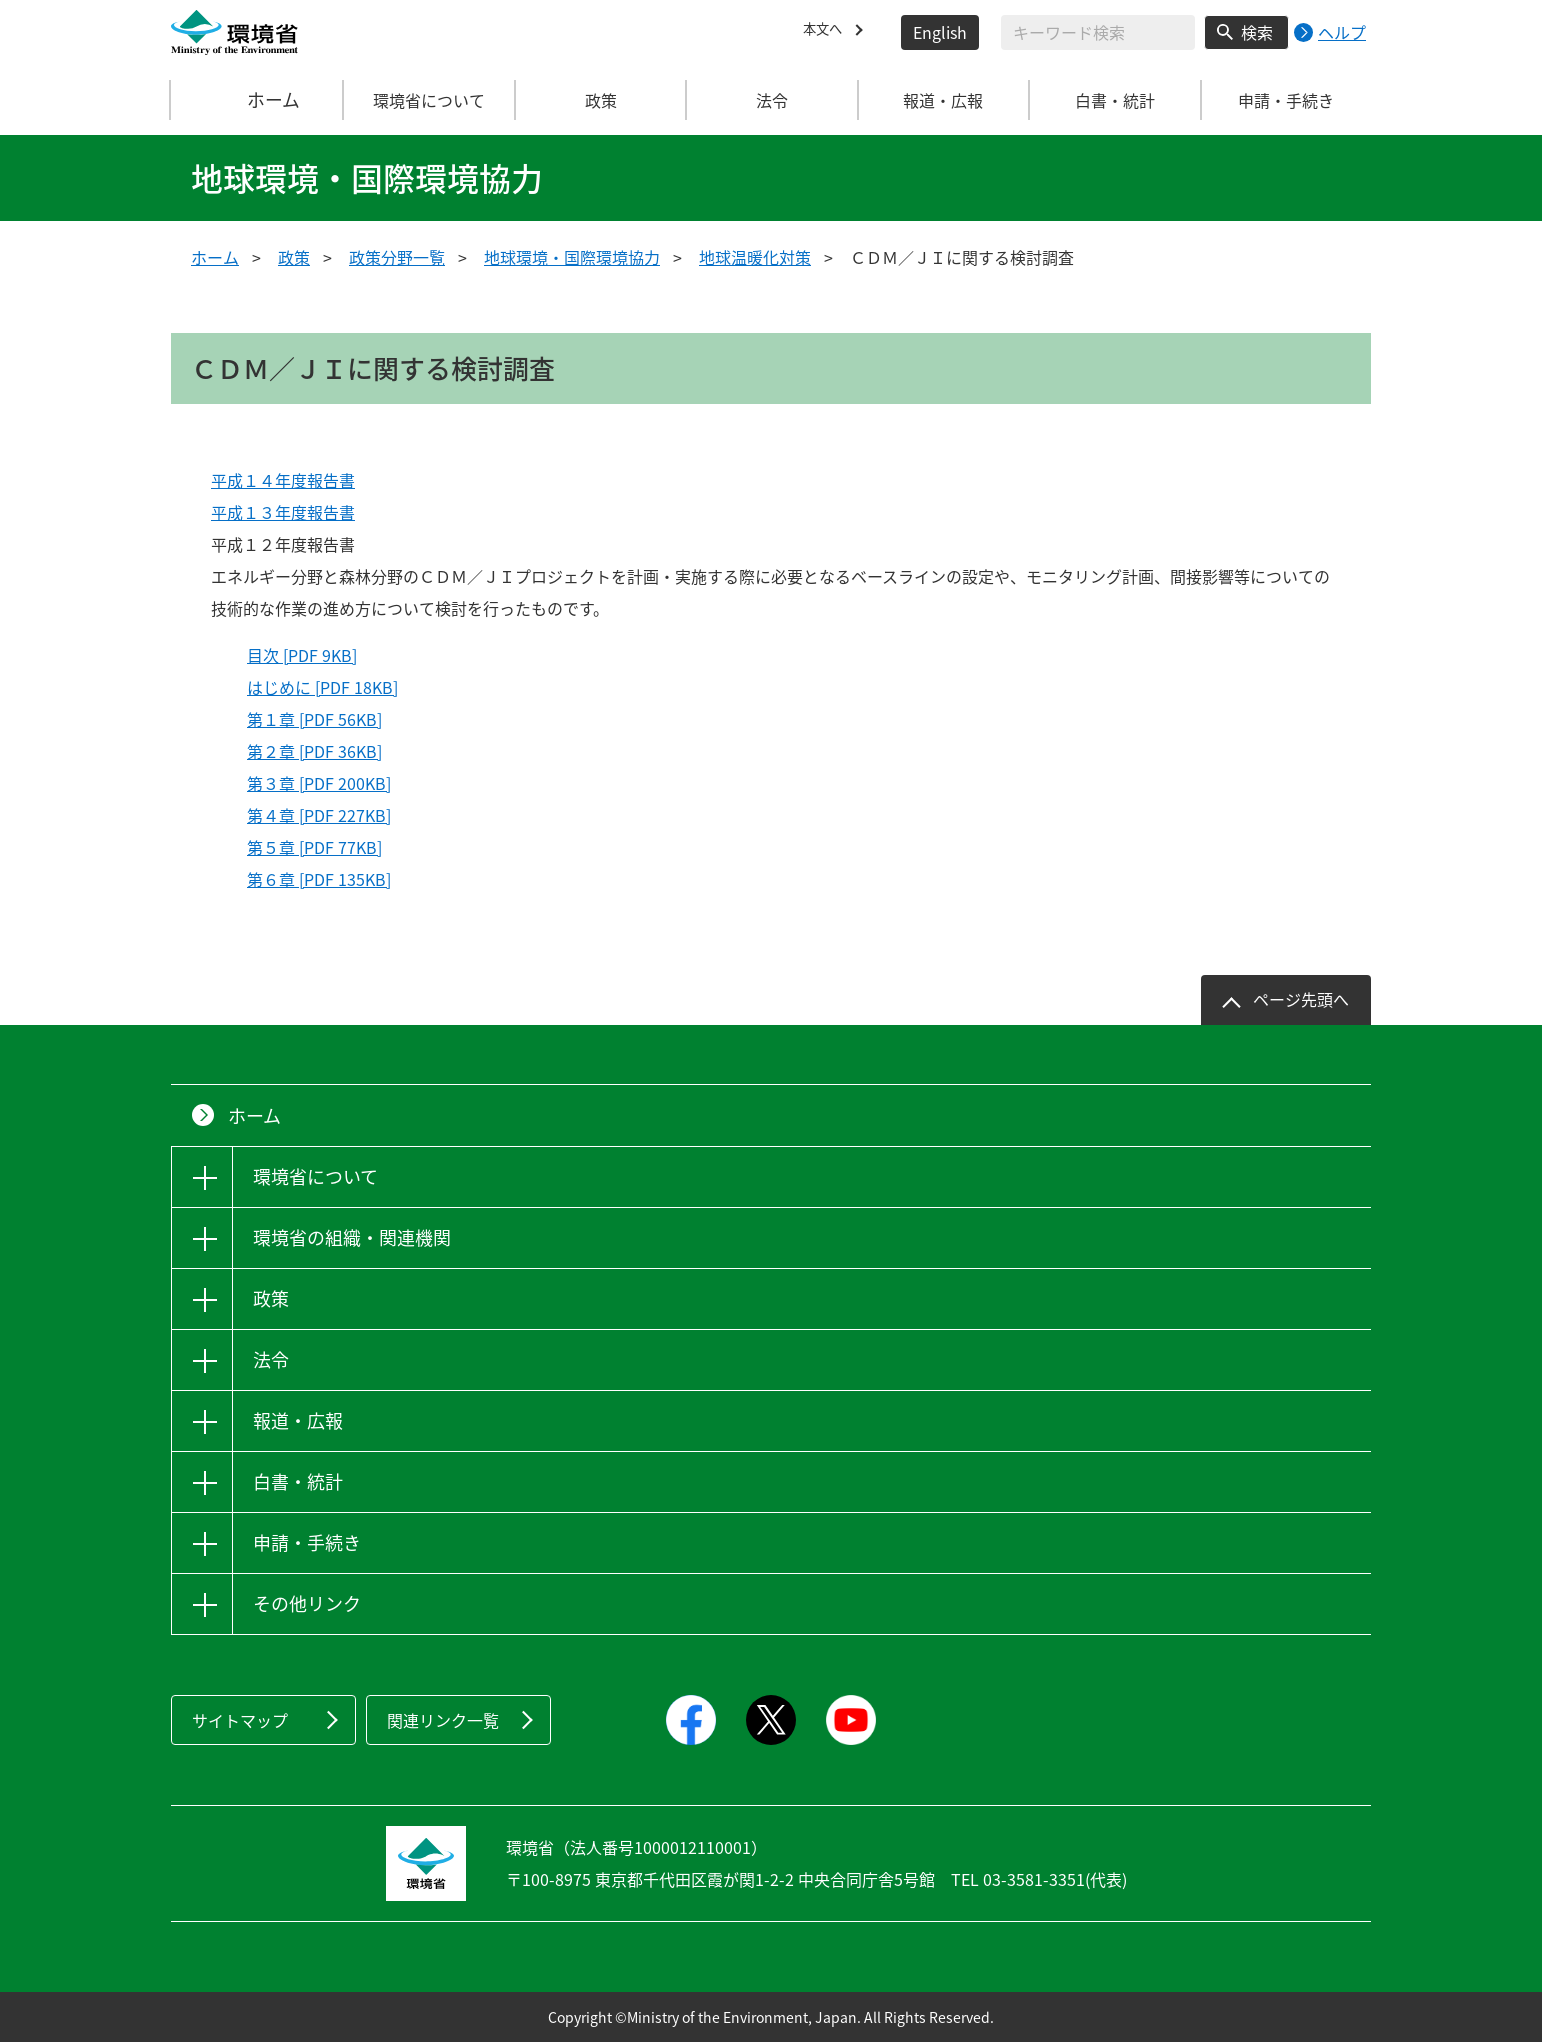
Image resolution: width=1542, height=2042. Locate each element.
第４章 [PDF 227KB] (319, 815)
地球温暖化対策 (755, 257)
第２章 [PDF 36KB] (314, 751)
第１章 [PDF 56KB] (314, 719)
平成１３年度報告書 (283, 512)
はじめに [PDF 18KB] (322, 687)
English (940, 32)
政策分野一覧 (397, 257)
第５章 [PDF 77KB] (314, 847)
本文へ (827, 32)
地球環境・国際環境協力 (572, 257)
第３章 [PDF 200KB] (319, 783)
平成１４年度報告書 (283, 480)
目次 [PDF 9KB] (302, 655)
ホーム (258, 100)
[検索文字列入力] (1098, 32)
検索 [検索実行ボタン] (1257, 32)
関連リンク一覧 (443, 1720)
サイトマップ (240, 1720)
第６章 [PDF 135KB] (319, 879)
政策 (294, 257)
